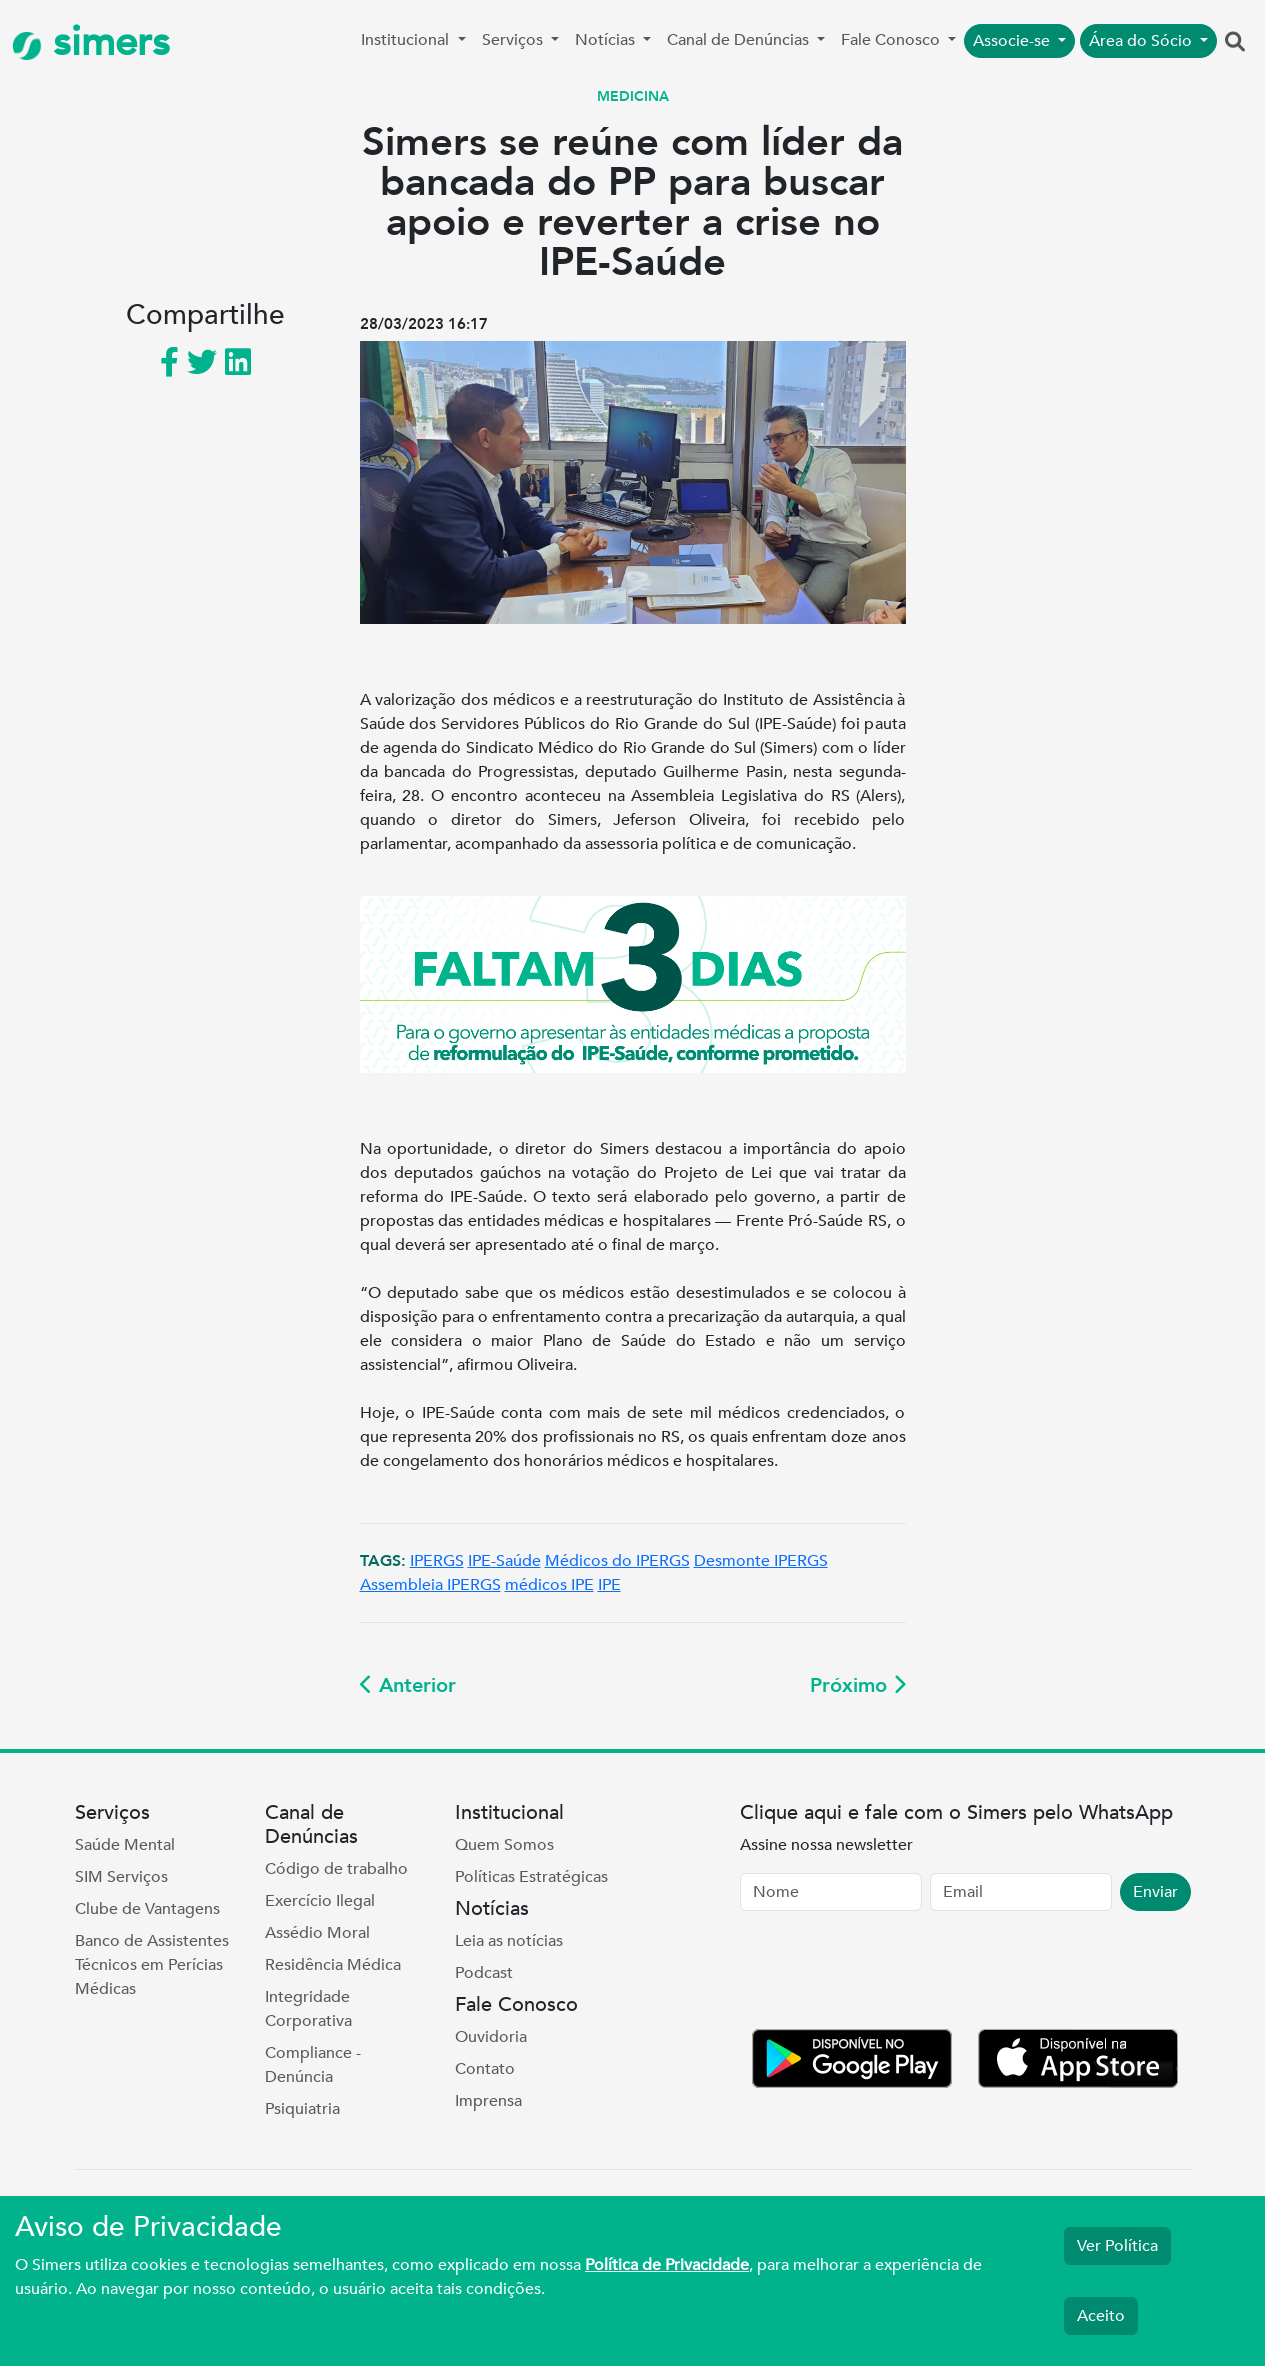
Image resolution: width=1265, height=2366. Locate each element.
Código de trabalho (336, 1869)
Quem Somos (504, 1845)
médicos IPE (549, 1585)
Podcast (484, 1973)
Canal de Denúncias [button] (740, 40)
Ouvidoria (491, 2037)
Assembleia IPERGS (430, 1585)
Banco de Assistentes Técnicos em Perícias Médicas (152, 1965)
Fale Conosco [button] (892, 40)
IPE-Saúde (504, 1561)
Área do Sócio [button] (1142, 41)
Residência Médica (333, 1965)
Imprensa (488, 2101)
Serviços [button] (514, 40)
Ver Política (1117, 2246)
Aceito (1101, 2316)
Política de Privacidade (667, 2265)
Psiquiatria (302, 2109)
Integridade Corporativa (308, 2009)
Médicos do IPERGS (617, 1561)
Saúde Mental (125, 1845)
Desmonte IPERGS (761, 1561)
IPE (609, 1585)
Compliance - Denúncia (313, 2065)
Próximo (858, 1685)
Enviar (1155, 1892)
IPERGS (437, 1561)
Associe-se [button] (1013, 41)
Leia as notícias (509, 1941)
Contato (485, 2069)
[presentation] (892, 1974)
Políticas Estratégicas (531, 1877)
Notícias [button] (607, 40)
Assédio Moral (317, 1933)
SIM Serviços (121, 1877)
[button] (1235, 43)
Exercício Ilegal (320, 1901)
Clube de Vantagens (147, 1909)
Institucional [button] (407, 40)
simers (91, 42)
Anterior (408, 1685)
